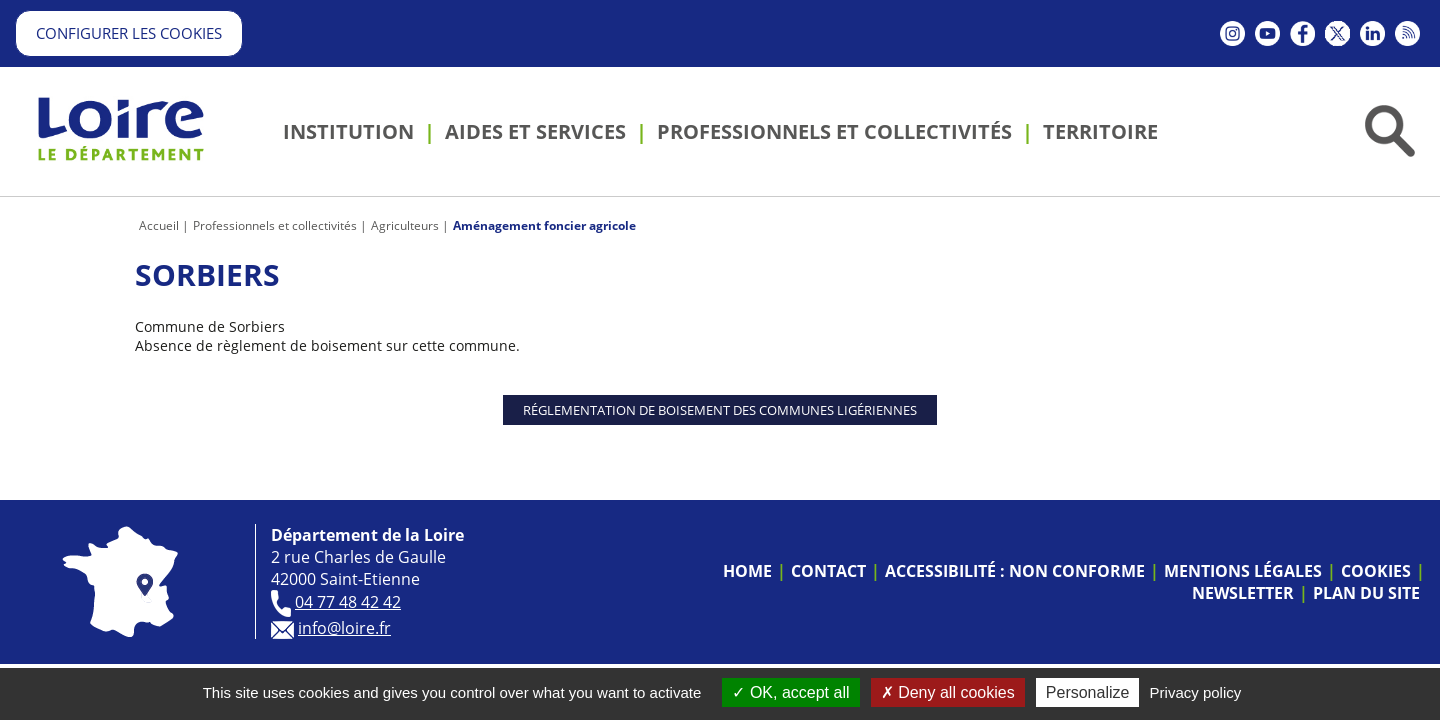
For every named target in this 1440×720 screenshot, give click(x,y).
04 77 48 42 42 (348, 602)
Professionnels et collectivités (275, 225)
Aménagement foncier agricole (544, 225)
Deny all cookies (948, 692)
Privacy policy (1196, 692)
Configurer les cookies (129, 33)
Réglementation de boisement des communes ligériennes (720, 410)
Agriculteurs (405, 225)
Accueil (159, 225)
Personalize (1088, 692)
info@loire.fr (344, 628)
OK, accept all (790, 692)
